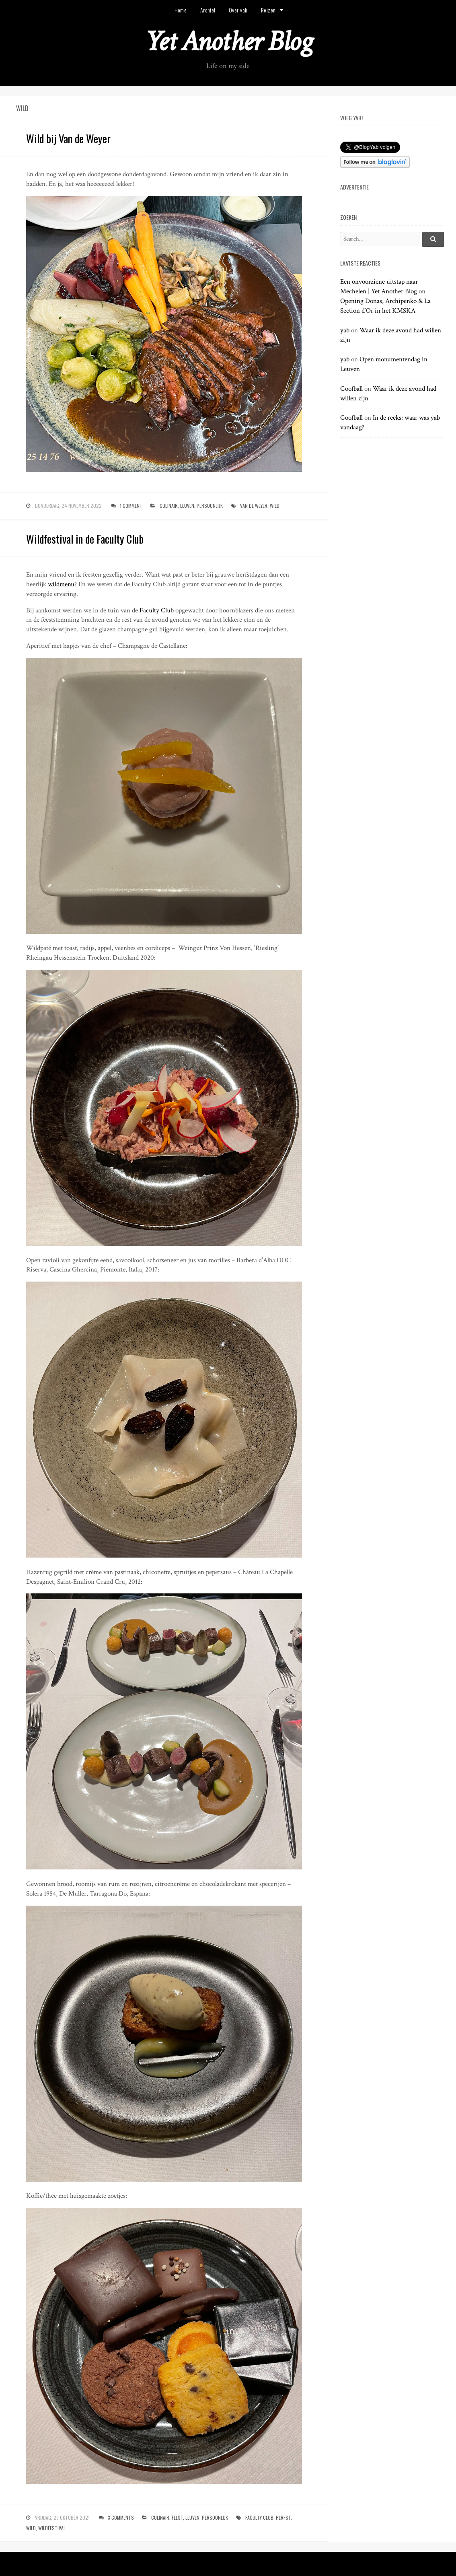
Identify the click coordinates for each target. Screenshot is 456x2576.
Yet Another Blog (228, 41)
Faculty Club (157, 610)
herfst (283, 2517)
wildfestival (52, 2527)
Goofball (351, 388)
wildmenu (61, 584)
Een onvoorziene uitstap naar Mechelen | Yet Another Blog (379, 286)
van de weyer (253, 505)
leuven (187, 505)
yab (344, 330)
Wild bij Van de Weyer (68, 138)
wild (274, 505)
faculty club (259, 2517)
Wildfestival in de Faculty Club (85, 539)
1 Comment (131, 505)
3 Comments (121, 2517)
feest (177, 2517)
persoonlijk (210, 505)
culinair (169, 505)
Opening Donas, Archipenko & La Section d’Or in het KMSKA (385, 306)
